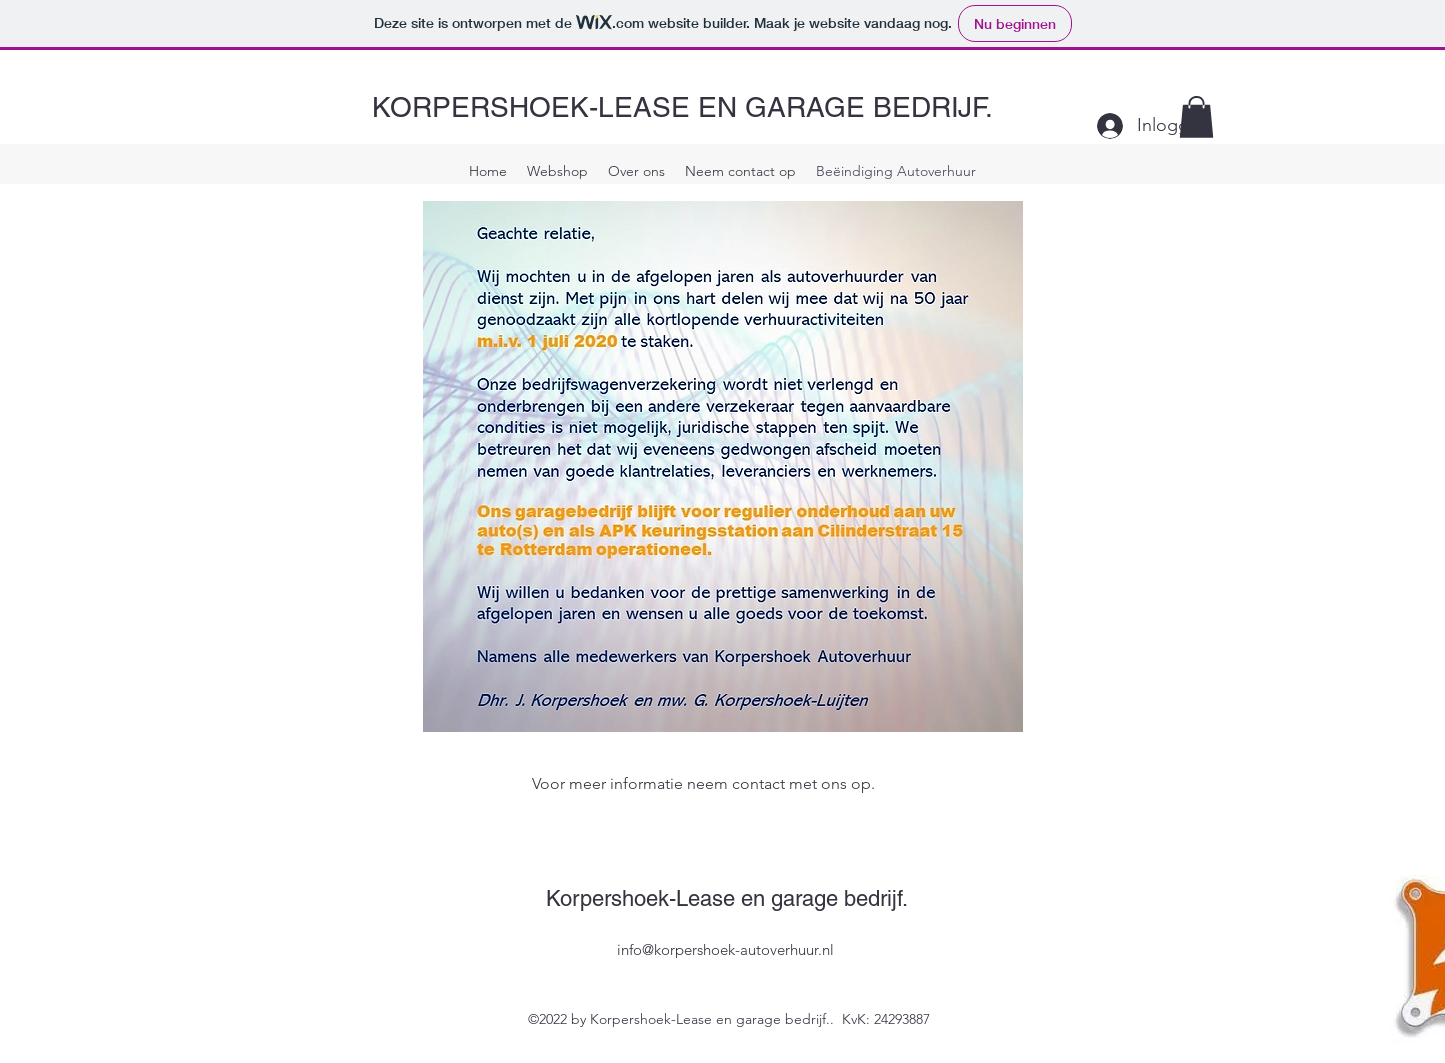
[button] (1196, 117)
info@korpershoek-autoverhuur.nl (725, 949)
